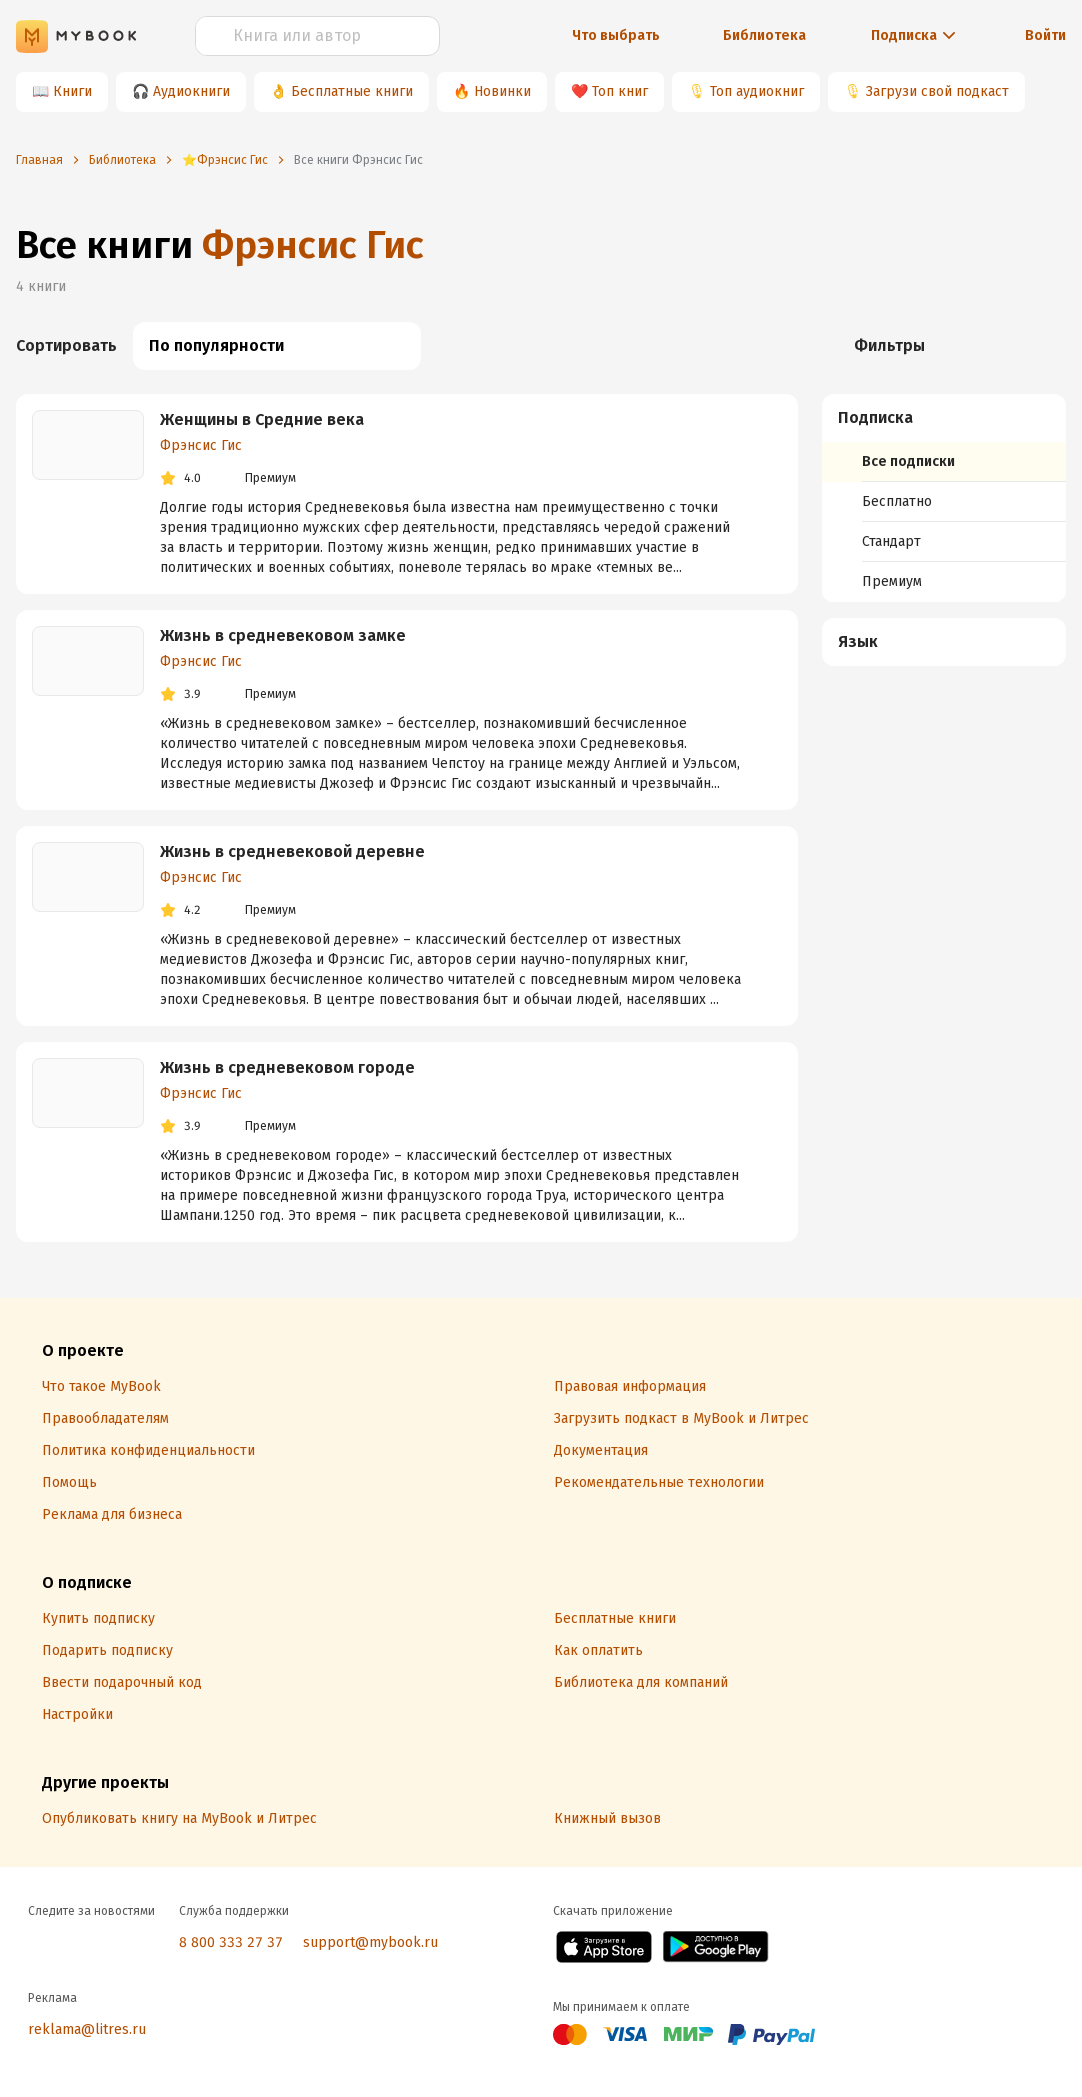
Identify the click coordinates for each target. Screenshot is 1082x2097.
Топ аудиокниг (757, 91)
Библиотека (764, 35)
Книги (72, 91)
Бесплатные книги (352, 91)
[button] (945, 418)
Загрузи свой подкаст (937, 91)
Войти (1045, 35)
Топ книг (620, 91)
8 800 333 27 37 (231, 1942)
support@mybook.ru (370, 1942)
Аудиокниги (191, 91)
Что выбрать (616, 35)
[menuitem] (944, 498)
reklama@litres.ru (87, 2029)
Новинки (502, 91)
